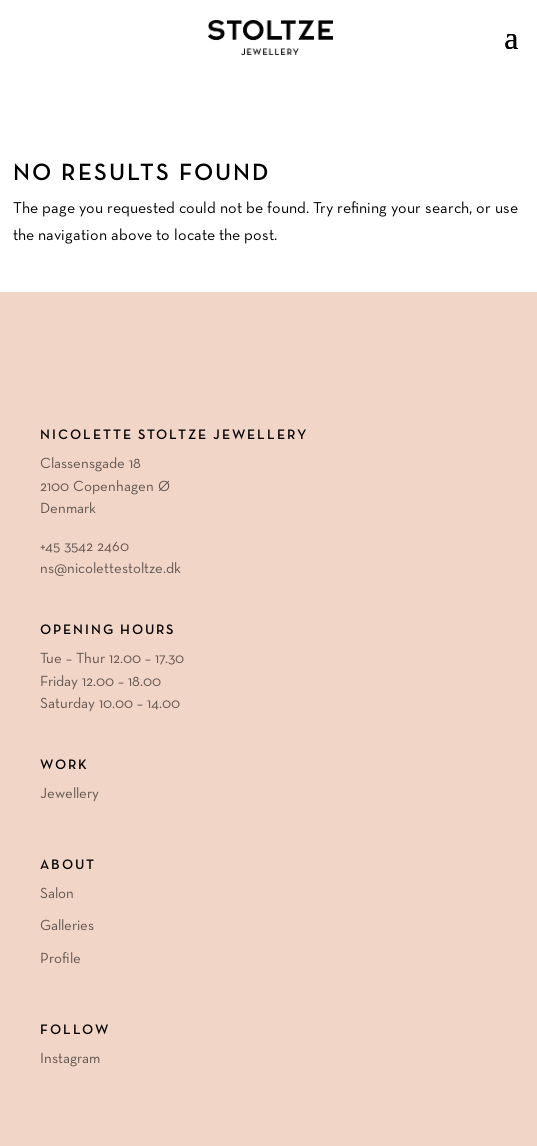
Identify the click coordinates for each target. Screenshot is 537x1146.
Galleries (67, 926)
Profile (60, 959)
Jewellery (69, 794)
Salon (57, 894)
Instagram (70, 1059)
